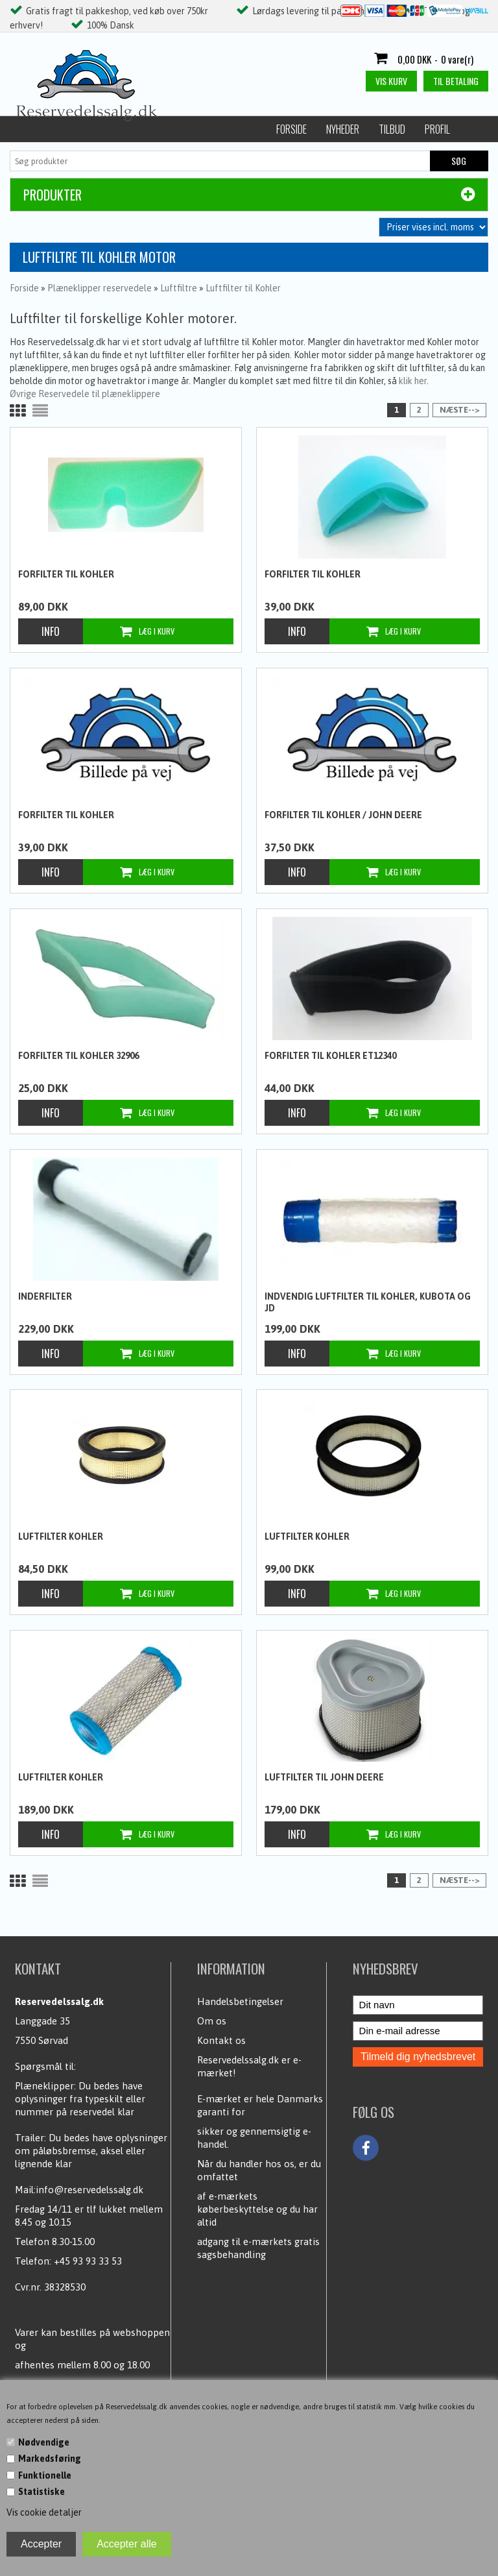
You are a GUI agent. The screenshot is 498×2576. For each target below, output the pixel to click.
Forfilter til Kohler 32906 (78, 1056)
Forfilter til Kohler (66, 574)
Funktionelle (44, 2475)
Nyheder (89, 129)
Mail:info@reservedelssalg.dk (79, 2189)
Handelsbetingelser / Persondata (285, 129)
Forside (38, 129)
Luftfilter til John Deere (324, 1777)
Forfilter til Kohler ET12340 (330, 1056)
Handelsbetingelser (240, 2001)
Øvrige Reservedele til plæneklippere (85, 394)
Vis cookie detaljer (44, 2512)
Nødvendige (43, 2442)
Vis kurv (391, 81)
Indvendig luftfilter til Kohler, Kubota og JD (368, 1302)
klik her (413, 381)
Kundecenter (401, 129)
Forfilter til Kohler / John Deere (343, 815)
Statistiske (41, 2491)
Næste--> (459, 410)
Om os (211, 2020)
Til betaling (456, 81)
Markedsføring (49, 2458)
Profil (183, 129)
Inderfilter (45, 1296)
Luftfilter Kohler (60, 1536)
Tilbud (138, 129)
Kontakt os (221, 2040)
